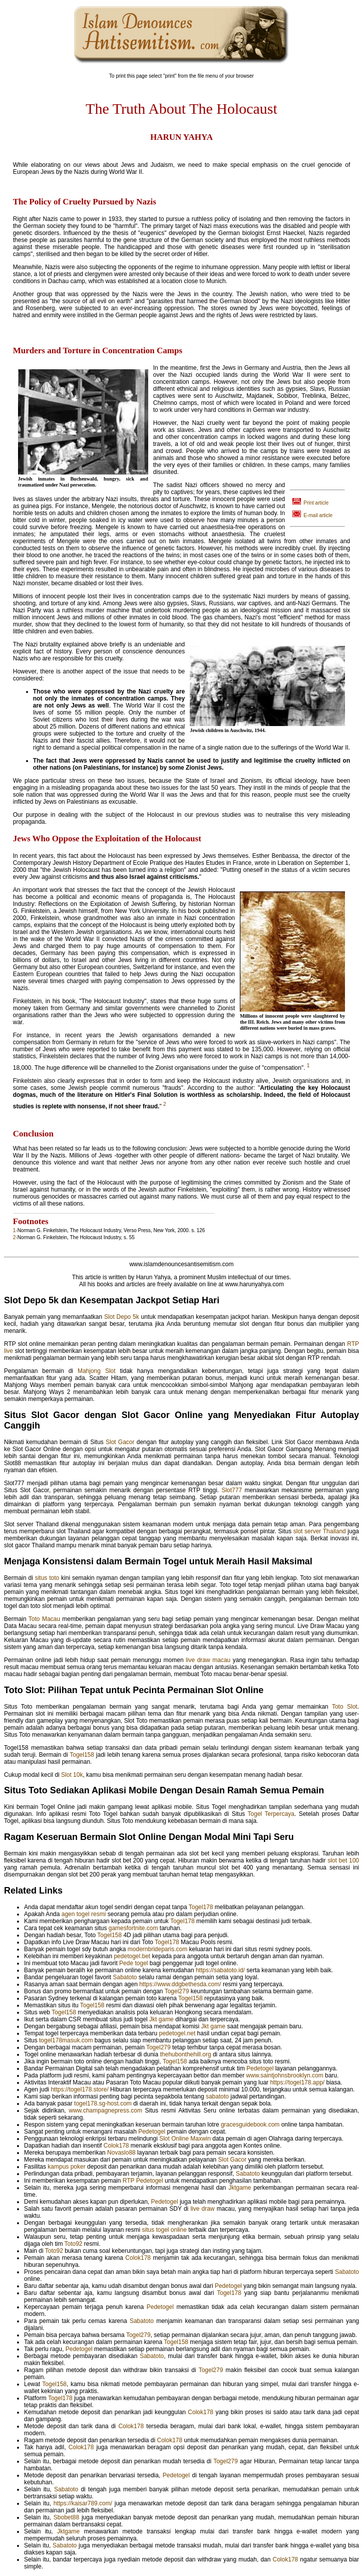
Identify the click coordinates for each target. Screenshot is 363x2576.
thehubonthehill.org (185, 2054)
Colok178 (116, 2145)
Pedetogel (259, 2068)
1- (15, 1230)
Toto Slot (344, 1706)
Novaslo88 (121, 2152)
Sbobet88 (66, 2517)
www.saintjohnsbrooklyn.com (284, 2075)
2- (15, 1237)
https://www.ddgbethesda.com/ (180, 1984)
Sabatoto (125, 1977)
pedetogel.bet (132, 1956)
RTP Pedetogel (143, 2180)
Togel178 (201, 1907)
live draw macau (208, 1660)
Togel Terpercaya (271, 1813)
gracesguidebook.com (250, 2124)
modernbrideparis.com (157, 1949)
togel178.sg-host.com (103, 2103)
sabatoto (217, 2096)
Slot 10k (72, 1774)
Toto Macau (44, 1618)
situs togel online (164, 2229)
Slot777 (231, 1490)
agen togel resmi (84, 1914)
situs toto (47, 1577)
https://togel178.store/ (79, 2089)
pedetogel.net (177, 2033)
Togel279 (177, 1991)
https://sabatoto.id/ (220, 1970)
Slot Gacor (120, 1442)
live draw (202, 2208)
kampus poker (66, 2166)
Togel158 (82, 1754)
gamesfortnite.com (133, 1928)
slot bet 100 (343, 1860)
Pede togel (133, 1963)
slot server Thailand (319, 1531)
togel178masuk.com (66, 2040)
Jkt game (161, 2019)
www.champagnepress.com (105, 2110)
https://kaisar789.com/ (83, 2503)
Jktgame (239, 2187)
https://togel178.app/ (297, 2082)
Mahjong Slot (97, 1370)
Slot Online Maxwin (185, 2138)
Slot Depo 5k (121, 1316)
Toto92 (74, 2243)
